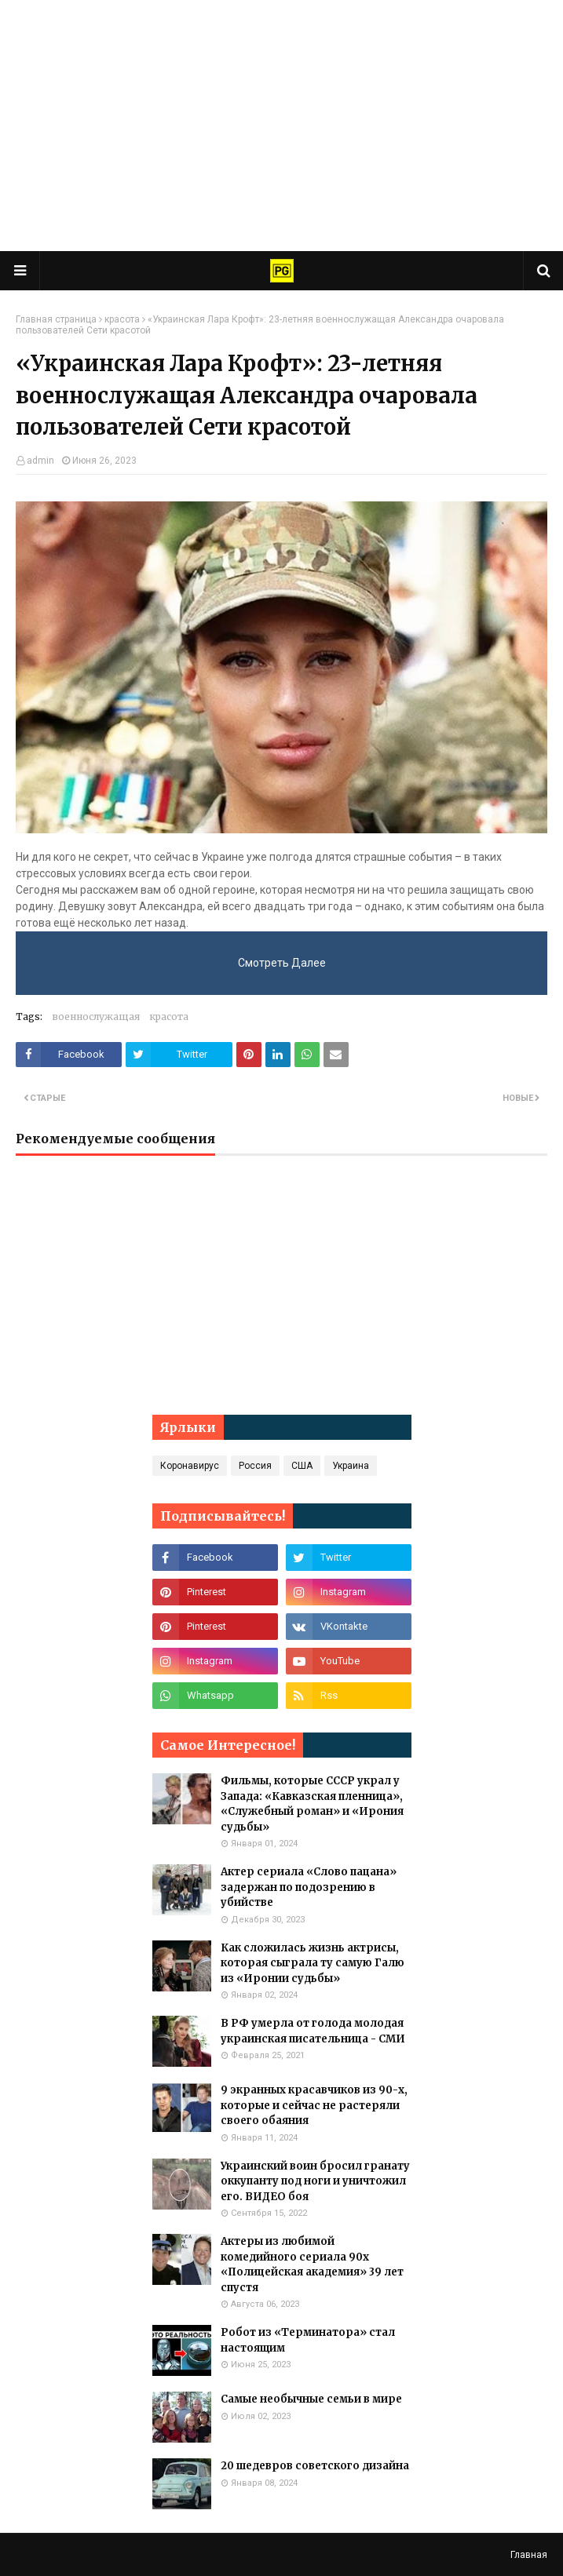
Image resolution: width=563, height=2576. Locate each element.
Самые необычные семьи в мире (311, 2399)
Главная (528, 2554)
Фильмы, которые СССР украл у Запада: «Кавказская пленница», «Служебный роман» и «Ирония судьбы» (312, 1804)
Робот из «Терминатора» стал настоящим (308, 2340)
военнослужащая (96, 1016)
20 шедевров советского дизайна (315, 2465)
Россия (255, 1465)
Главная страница (56, 319)
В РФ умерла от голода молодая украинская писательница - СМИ (313, 2031)
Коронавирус (189, 1465)
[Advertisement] (281, 125)
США (302, 1465)
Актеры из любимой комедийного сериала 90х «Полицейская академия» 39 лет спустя (312, 2264)
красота (122, 319)
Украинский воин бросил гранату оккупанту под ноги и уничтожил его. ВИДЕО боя (315, 2181)
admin (40, 460)
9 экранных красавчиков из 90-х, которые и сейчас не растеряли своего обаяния (314, 2105)
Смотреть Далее (282, 962)
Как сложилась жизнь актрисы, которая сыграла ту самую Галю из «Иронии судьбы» (312, 1963)
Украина (350, 1465)
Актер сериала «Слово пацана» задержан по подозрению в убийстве (309, 1887)
